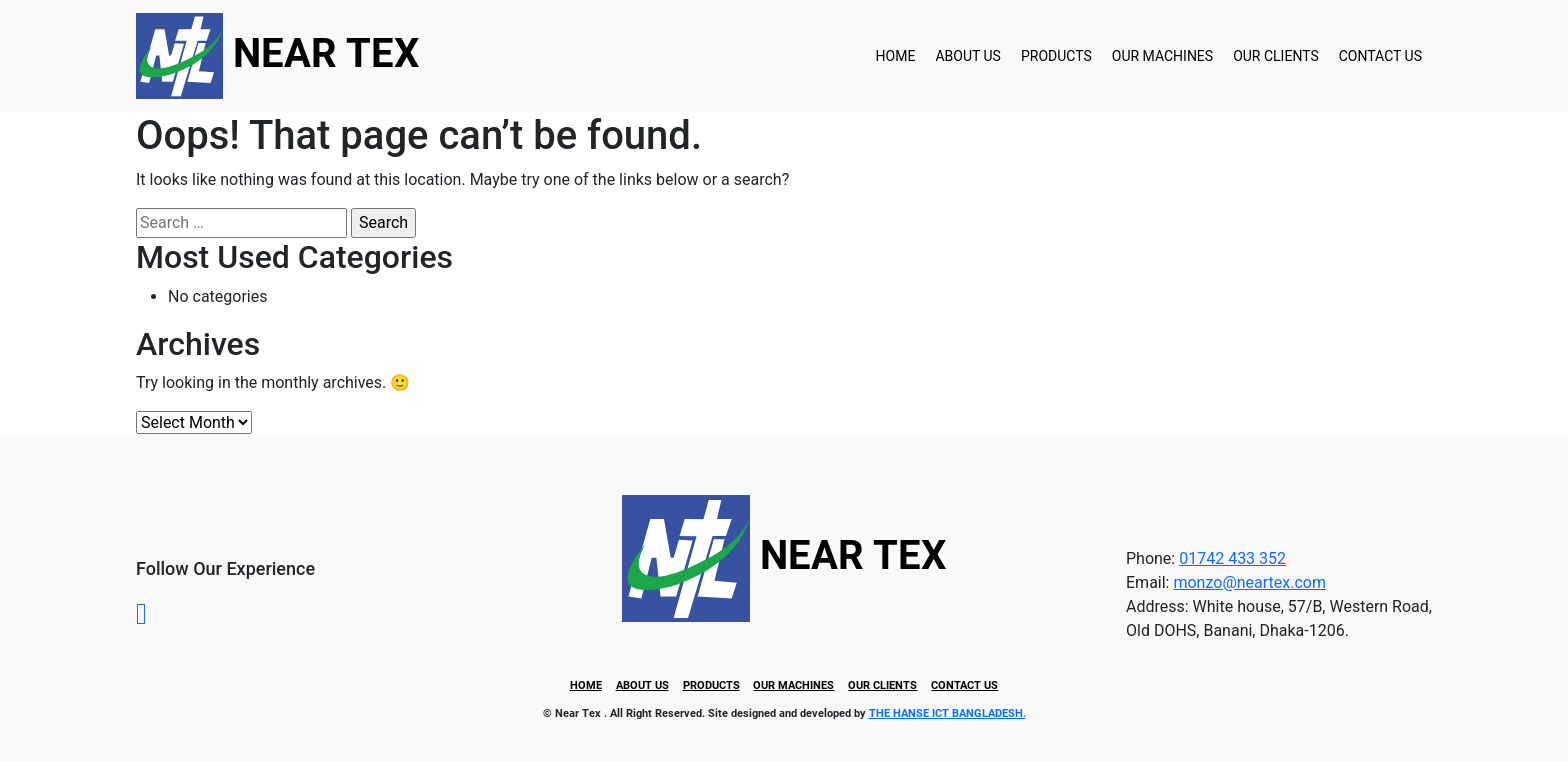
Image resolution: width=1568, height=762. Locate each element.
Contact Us (1380, 56)
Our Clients (1276, 56)
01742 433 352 (1232, 558)
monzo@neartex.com (1249, 582)
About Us (968, 56)
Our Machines (1162, 56)
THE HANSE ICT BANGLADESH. (947, 713)
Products (1056, 56)
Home (896, 56)
